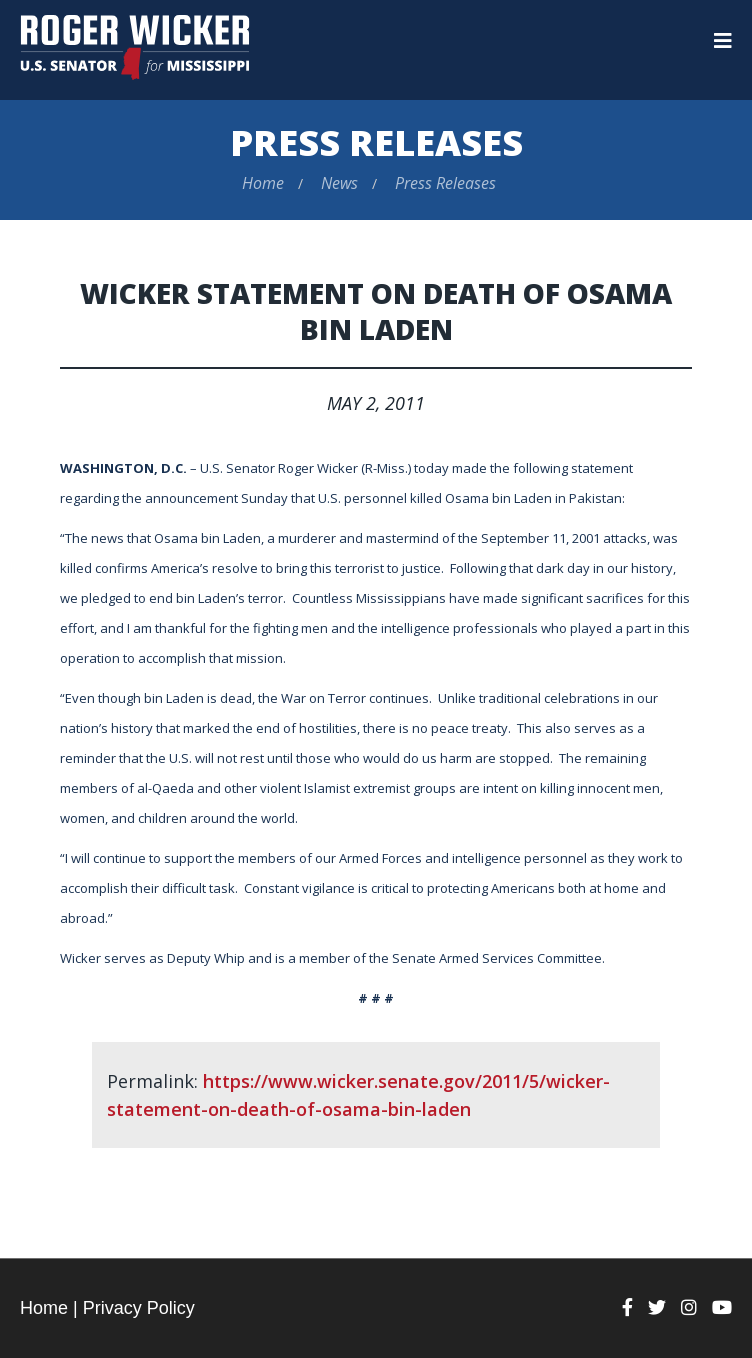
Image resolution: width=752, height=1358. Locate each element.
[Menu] (723, 41)
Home (263, 183)
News (339, 183)
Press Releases (376, 142)
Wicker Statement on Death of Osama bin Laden (376, 311)
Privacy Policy (139, 1308)
